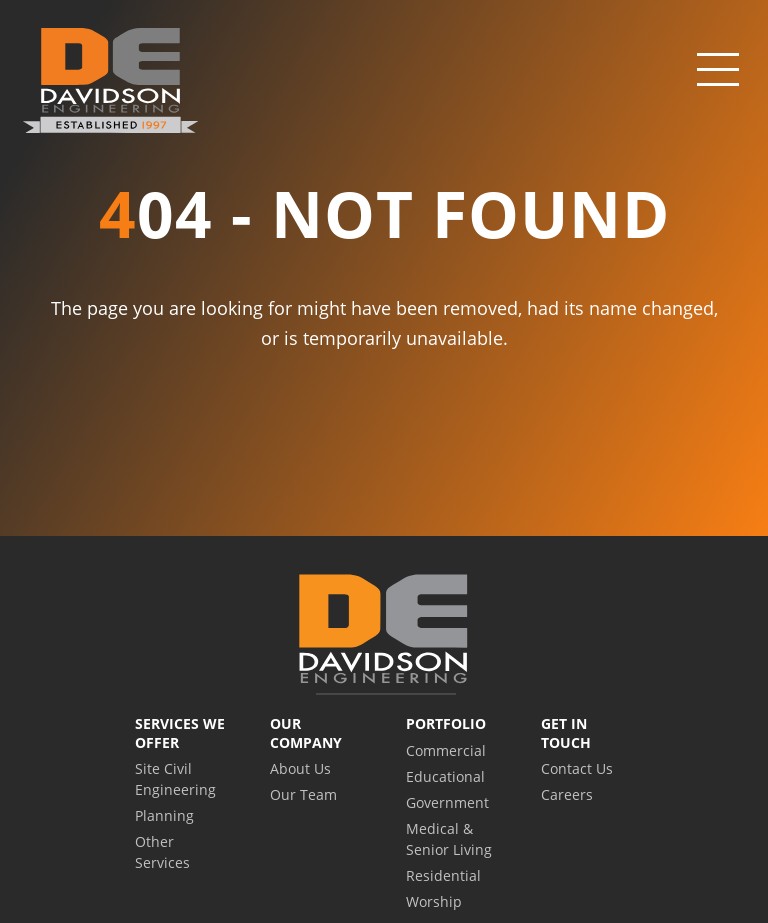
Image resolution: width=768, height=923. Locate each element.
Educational (445, 776)
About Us (300, 768)
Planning (164, 815)
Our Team (303, 794)
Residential (443, 875)
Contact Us (577, 768)
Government (447, 802)
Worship (434, 901)
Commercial (446, 750)
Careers (567, 794)
